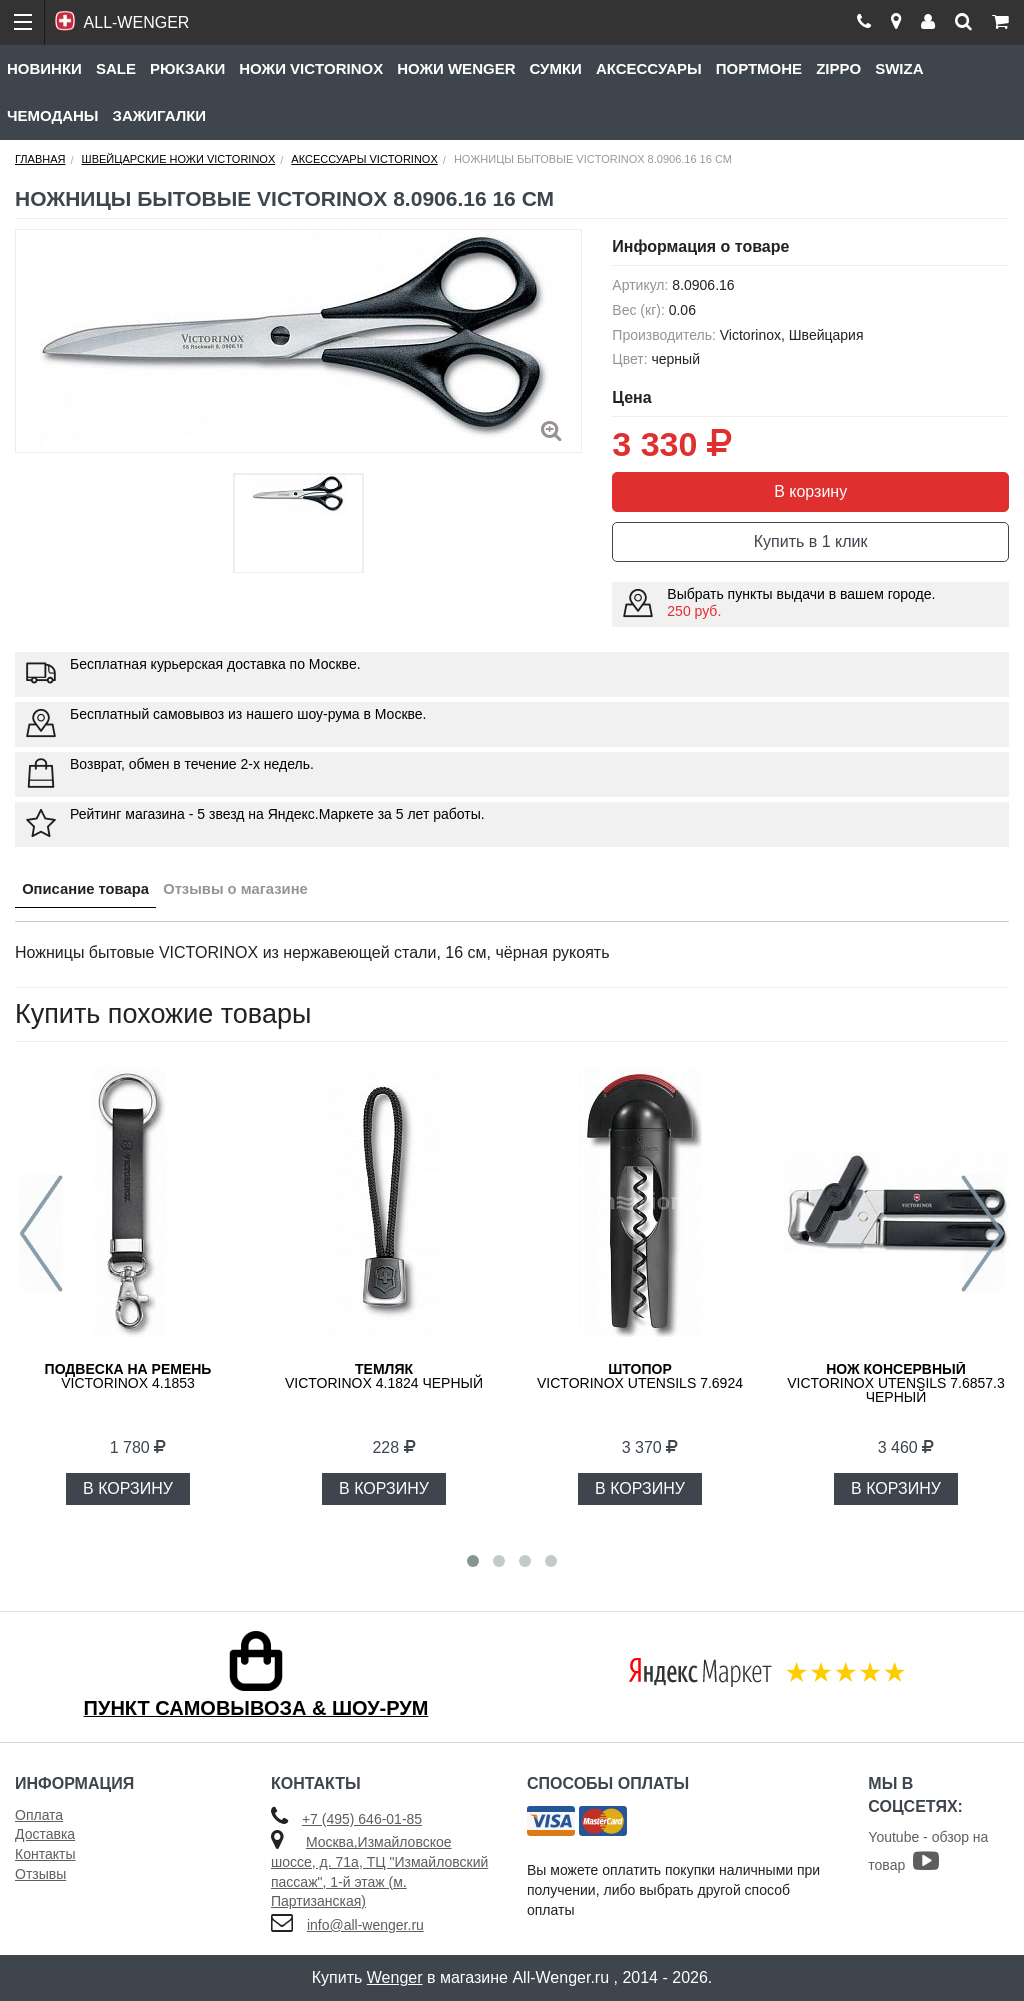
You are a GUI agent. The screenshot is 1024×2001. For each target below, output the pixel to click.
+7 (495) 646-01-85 (362, 1819)
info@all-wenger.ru (365, 1925)
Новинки (44, 68)
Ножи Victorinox (311, 68)
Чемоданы (53, 115)
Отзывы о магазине (260, 893)
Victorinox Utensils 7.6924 (640, 1376)
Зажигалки (160, 115)
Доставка (45, 1834)
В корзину (810, 491)
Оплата (39, 1815)
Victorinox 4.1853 (128, 1376)
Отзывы (40, 1874)
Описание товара (93, 893)
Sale (116, 68)
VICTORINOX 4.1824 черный (384, 1376)
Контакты (45, 1854)
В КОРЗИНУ (128, 1488)
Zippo (838, 68)
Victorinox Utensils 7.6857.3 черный (896, 1383)
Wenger (395, 1977)
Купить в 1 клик (811, 541)
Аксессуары (649, 68)
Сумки (555, 68)
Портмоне (759, 68)
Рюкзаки (187, 68)
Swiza (899, 68)
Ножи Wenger (456, 68)
